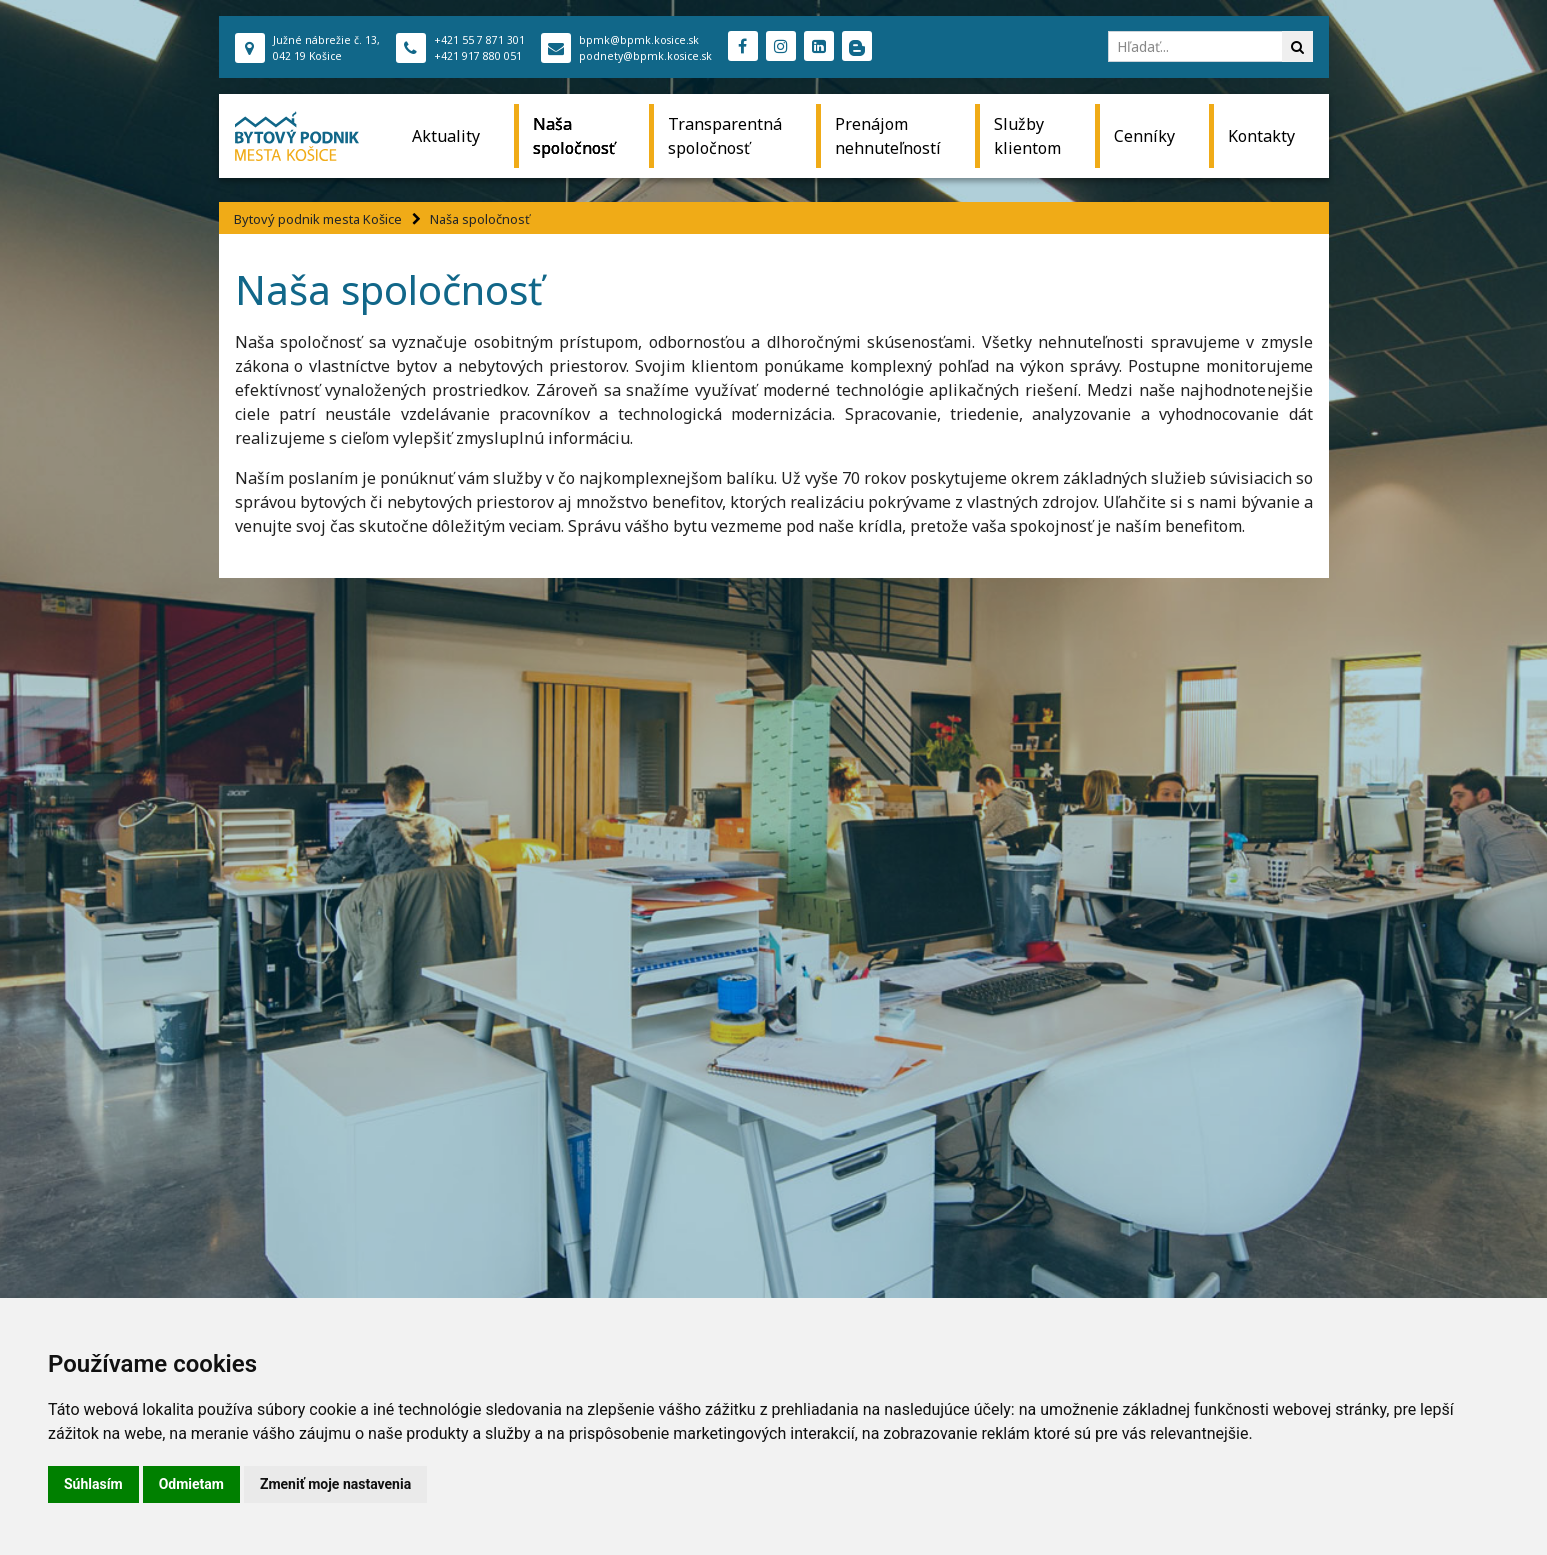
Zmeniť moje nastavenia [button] (335, 1484)
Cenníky (1144, 136)
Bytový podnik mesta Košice (318, 219)
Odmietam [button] (191, 1484)
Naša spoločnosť (574, 136)
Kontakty (1261, 136)
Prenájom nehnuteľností (888, 136)
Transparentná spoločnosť (725, 136)
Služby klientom (1027, 136)
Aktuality (446, 136)
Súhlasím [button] (93, 1484)
